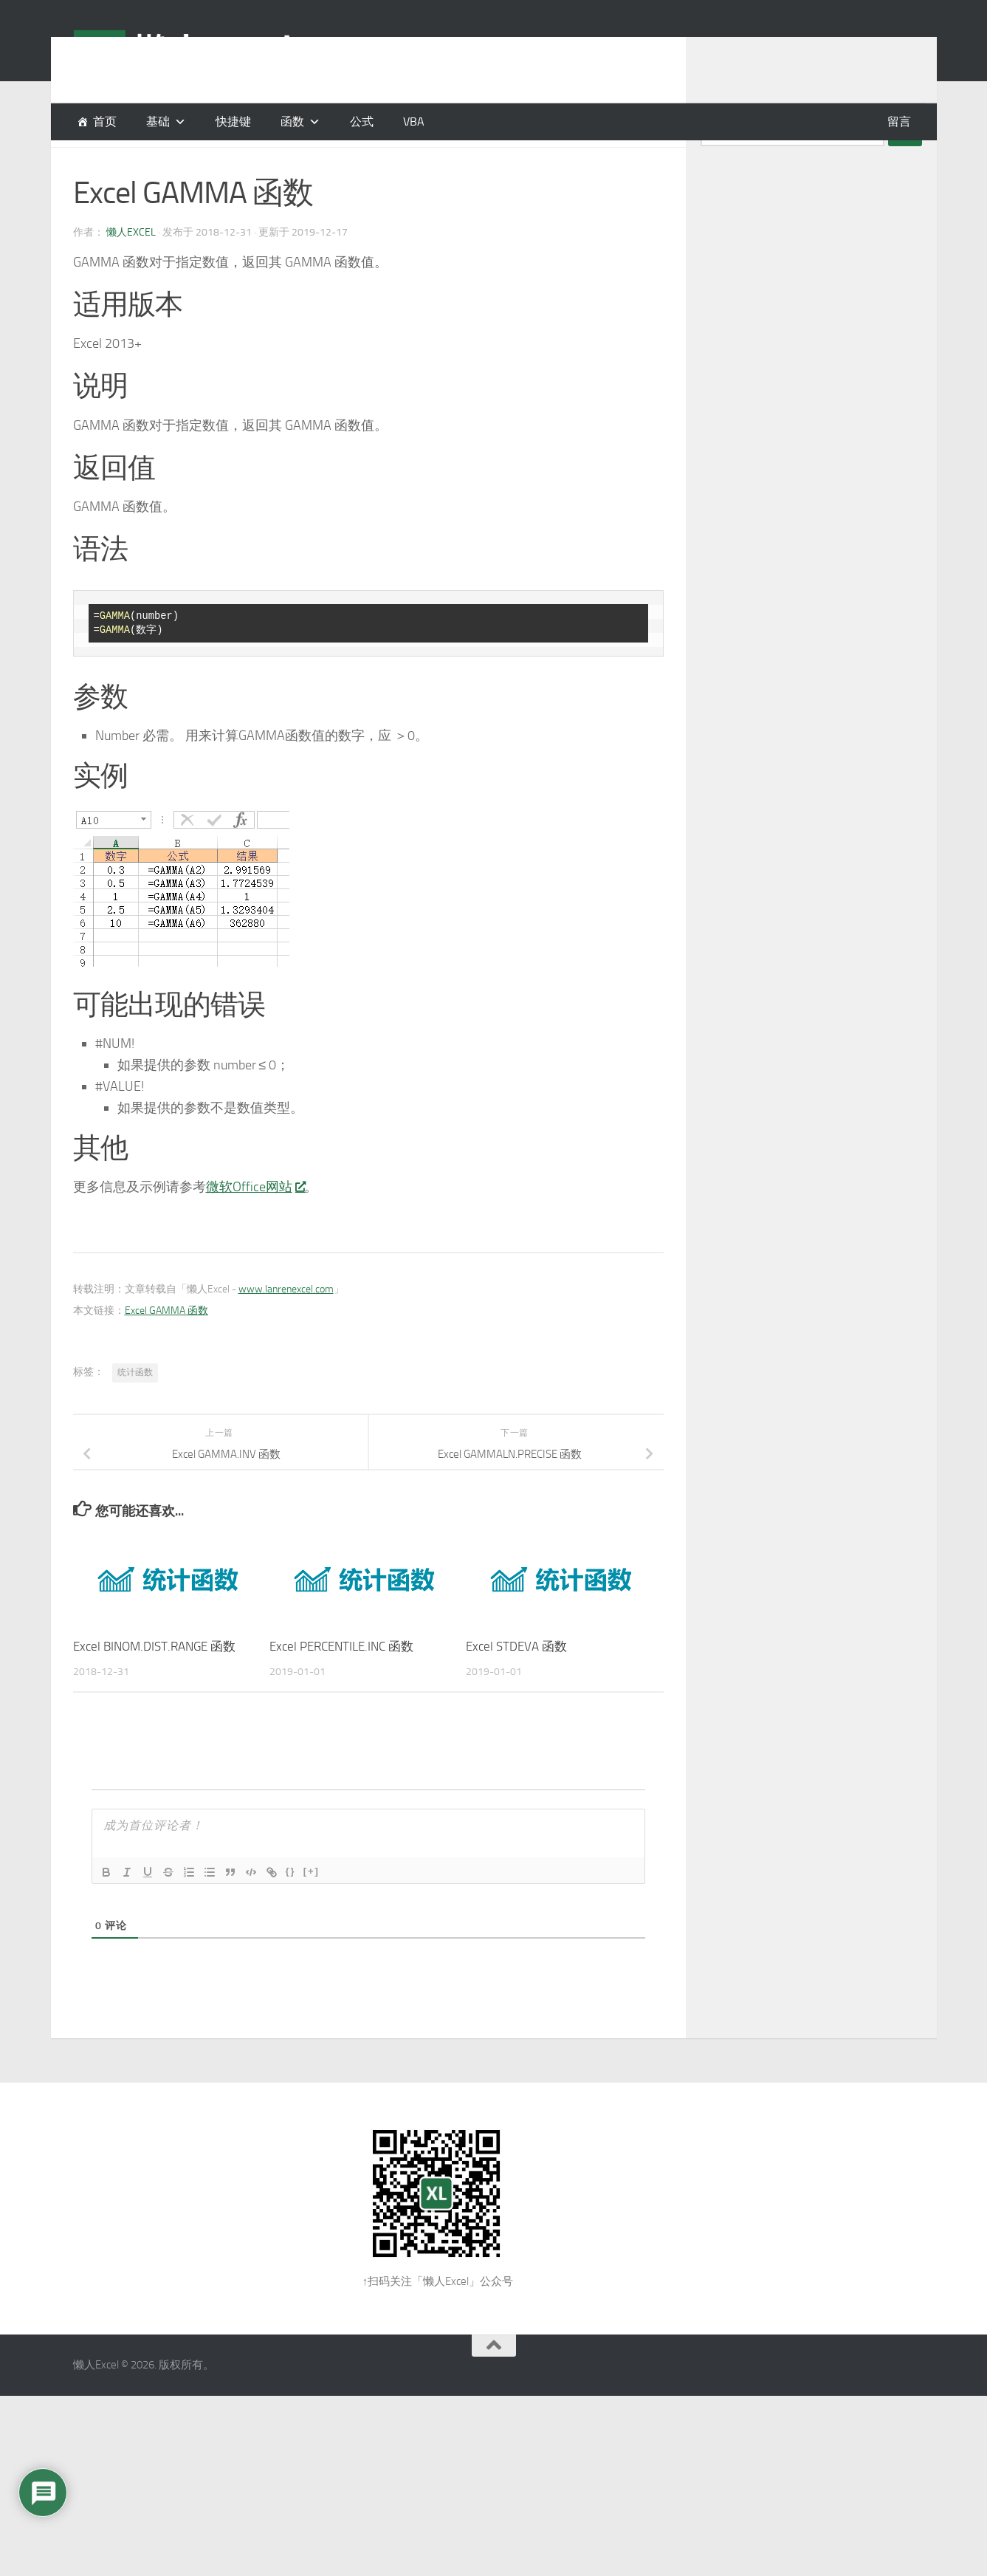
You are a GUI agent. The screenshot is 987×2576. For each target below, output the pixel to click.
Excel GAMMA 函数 (166, 1347)
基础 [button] (158, 121)
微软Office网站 (255, 1224)
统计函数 (135, 1409)
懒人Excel (131, 269)
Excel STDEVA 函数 (516, 1683)
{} (291, 1908)
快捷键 (233, 121)
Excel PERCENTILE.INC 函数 (341, 1683)
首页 (105, 121)
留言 (899, 121)
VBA (413, 121)
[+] (311, 1908)
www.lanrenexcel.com (286, 1326)
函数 (292, 121)
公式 (362, 121)
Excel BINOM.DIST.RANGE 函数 (154, 1683)
